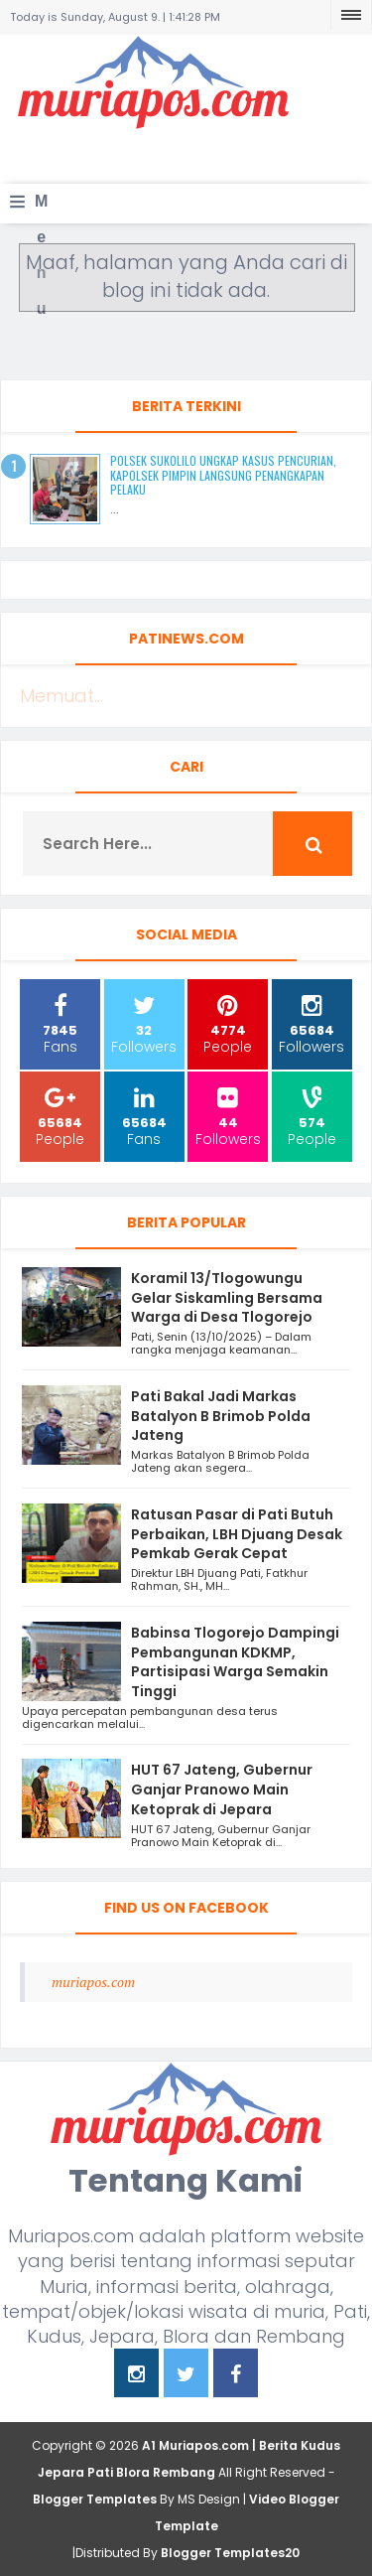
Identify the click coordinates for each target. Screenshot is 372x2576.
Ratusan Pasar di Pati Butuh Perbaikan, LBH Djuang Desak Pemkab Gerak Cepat (236, 1534)
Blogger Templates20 (230, 2552)
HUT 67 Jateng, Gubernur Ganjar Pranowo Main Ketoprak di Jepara (221, 1789)
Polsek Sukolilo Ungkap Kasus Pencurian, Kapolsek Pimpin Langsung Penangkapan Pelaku (223, 475)
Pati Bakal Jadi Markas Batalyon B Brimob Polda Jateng (220, 1416)
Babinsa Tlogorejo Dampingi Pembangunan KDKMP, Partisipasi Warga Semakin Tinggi (235, 1662)
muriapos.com (93, 1981)
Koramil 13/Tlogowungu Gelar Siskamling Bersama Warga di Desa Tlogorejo (226, 1298)
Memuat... (61, 695)
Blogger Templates (95, 2499)
